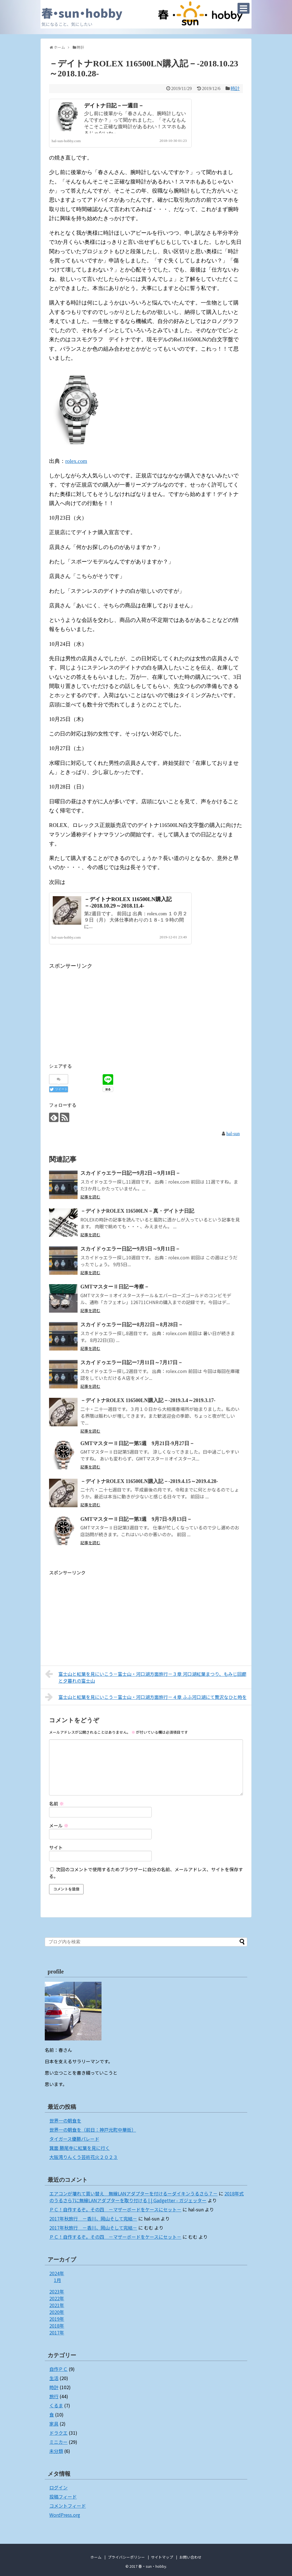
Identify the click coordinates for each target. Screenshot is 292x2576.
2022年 (56, 2298)
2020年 (56, 2312)
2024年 (56, 2273)
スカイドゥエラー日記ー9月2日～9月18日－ (130, 1173)
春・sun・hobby (81, 13)
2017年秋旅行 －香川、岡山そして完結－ (93, 2218)
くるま (56, 2405)
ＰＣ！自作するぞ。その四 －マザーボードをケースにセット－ (115, 2209)
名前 (56, 1803)
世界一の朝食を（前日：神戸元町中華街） (92, 2129)
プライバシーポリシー (126, 2557)
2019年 (56, 2318)
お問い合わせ (190, 2557)
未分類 (56, 2451)
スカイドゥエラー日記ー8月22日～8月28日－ (131, 1324)
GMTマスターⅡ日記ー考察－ (114, 1287)
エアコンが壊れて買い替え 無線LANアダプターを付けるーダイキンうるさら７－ (133, 2193)
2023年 (56, 2291)
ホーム (96, 2557)
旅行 (53, 2396)
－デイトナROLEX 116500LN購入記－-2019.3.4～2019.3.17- (148, 1400)
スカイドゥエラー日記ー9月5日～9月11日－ (130, 1249)
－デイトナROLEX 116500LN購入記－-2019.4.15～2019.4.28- (149, 1481)
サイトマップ (162, 2557)
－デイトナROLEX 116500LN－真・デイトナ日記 (137, 1211)
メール (58, 1825)
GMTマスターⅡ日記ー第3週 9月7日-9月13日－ (136, 1519)
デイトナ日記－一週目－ (114, 106)
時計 (235, 88)
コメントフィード (67, 2505)
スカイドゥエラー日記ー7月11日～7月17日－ (131, 1362)
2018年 (56, 2325)
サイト (56, 1847)
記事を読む (90, 1197)
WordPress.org (64, 2514)
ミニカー (58, 2441)
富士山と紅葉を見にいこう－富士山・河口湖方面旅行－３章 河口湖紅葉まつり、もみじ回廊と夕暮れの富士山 (145, 1676)
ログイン (58, 2487)
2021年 (56, 2305)
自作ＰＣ (58, 2368)
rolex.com (76, 461)
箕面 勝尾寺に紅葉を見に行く (79, 2147)
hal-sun (233, 1133)
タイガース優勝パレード (74, 2138)
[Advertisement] (97, 1010)
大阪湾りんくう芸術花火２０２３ (83, 2157)
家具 (53, 2423)
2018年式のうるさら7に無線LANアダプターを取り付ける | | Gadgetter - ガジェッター (146, 2197)
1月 (57, 2280)
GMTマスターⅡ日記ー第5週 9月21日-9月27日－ (137, 1443)
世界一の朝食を (65, 2120)
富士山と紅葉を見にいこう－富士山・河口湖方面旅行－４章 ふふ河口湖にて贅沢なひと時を (146, 1696)
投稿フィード (63, 2496)
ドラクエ (58, 2432)
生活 (53, 2378)
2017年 (56, 2332)
